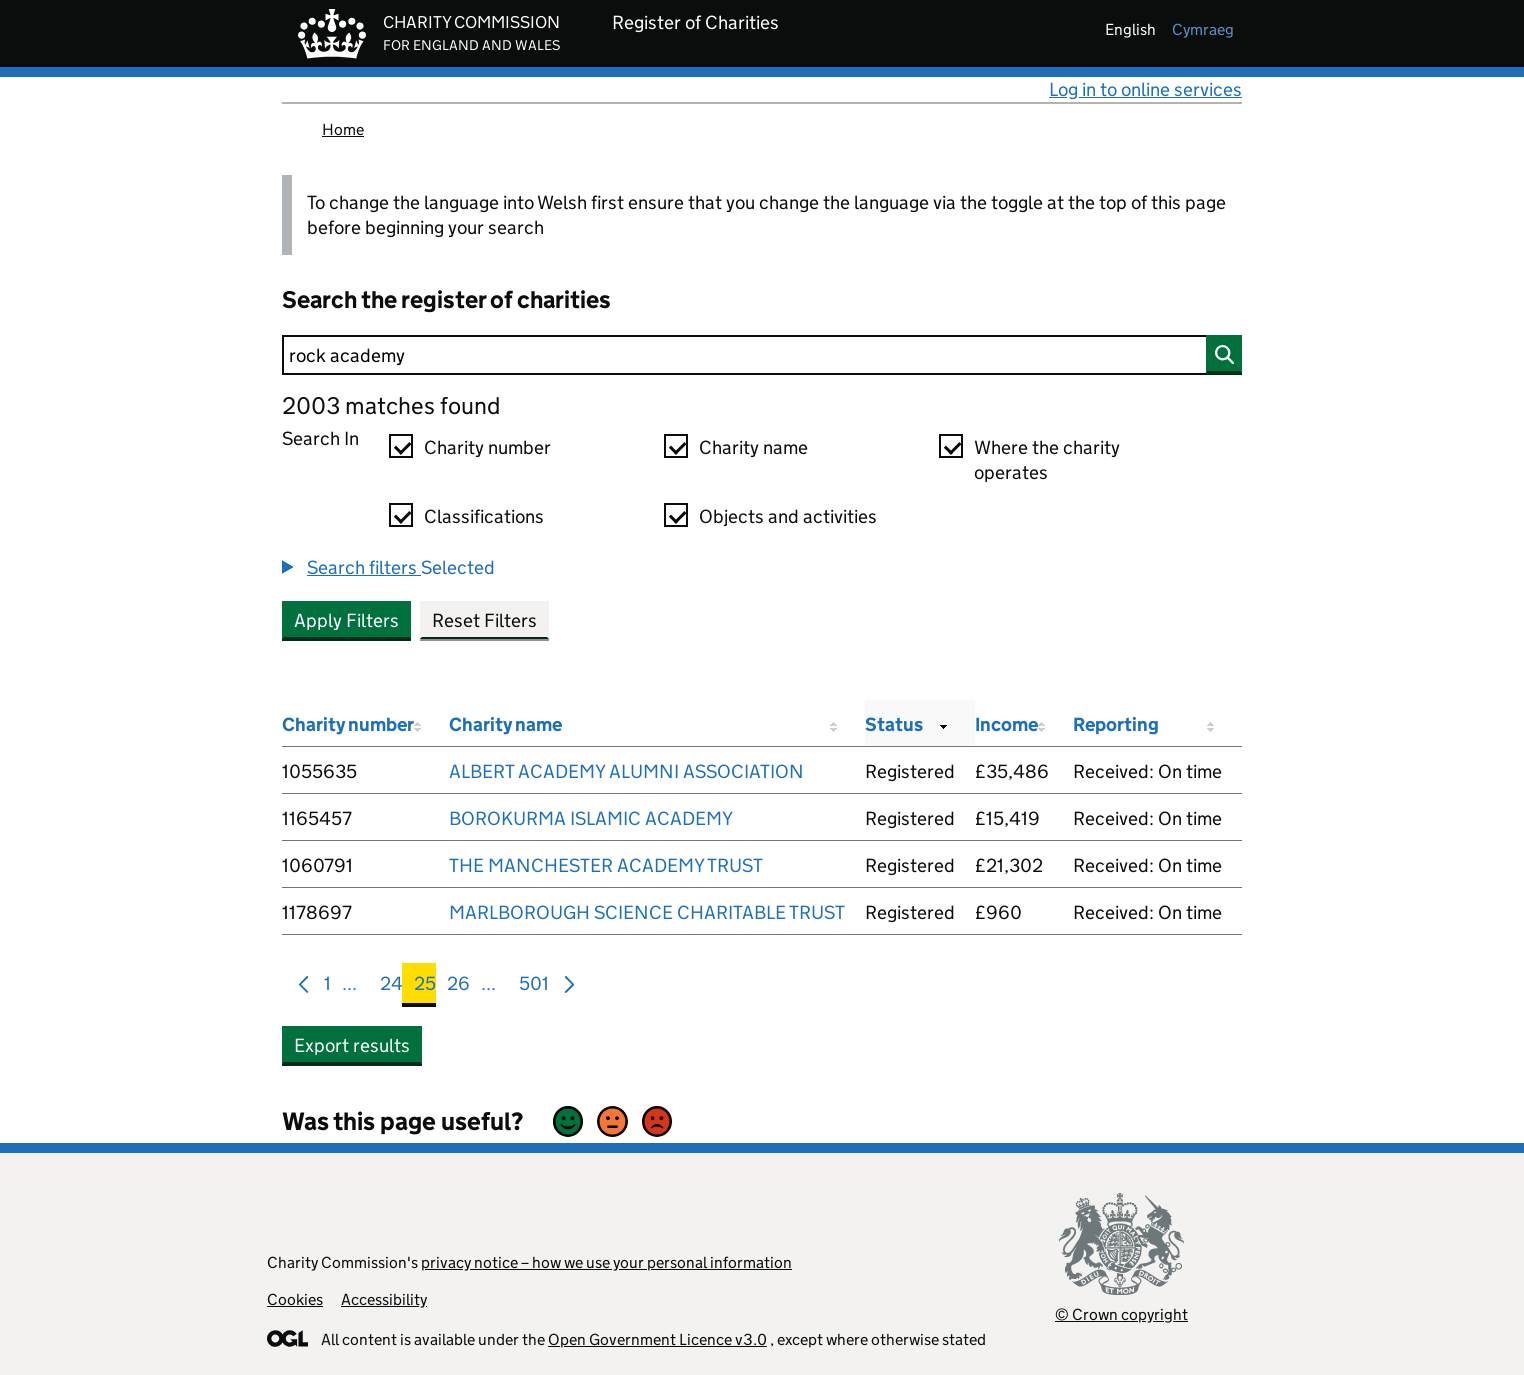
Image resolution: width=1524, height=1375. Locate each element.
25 (425, 987)
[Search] (762, 355)
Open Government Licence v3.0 (657, 1339)
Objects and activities (788, 516)
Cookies (295, 1299)
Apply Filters (346, 620)
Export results (352, 1045)
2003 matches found (391, 405)
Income (1006, 724)
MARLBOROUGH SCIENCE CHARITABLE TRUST (647, 912)
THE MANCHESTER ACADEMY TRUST (606, 865)
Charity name (753, 447)
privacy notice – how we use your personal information (606, 1262)
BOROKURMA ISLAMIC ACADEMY (591, 818)
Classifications (484, 516)
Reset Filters (484, 620)
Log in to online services (1145, 89)
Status (894, 724)
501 (534, 987)
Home (343, 129)
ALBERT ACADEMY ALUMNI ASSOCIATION (626, 771)
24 (391, 987)
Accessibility (384, 1299)
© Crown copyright (1121, 1314)
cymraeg (1203, 29)
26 (458, 987)
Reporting (1116, 724)
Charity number (487, 447)
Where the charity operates (1047, 460)
